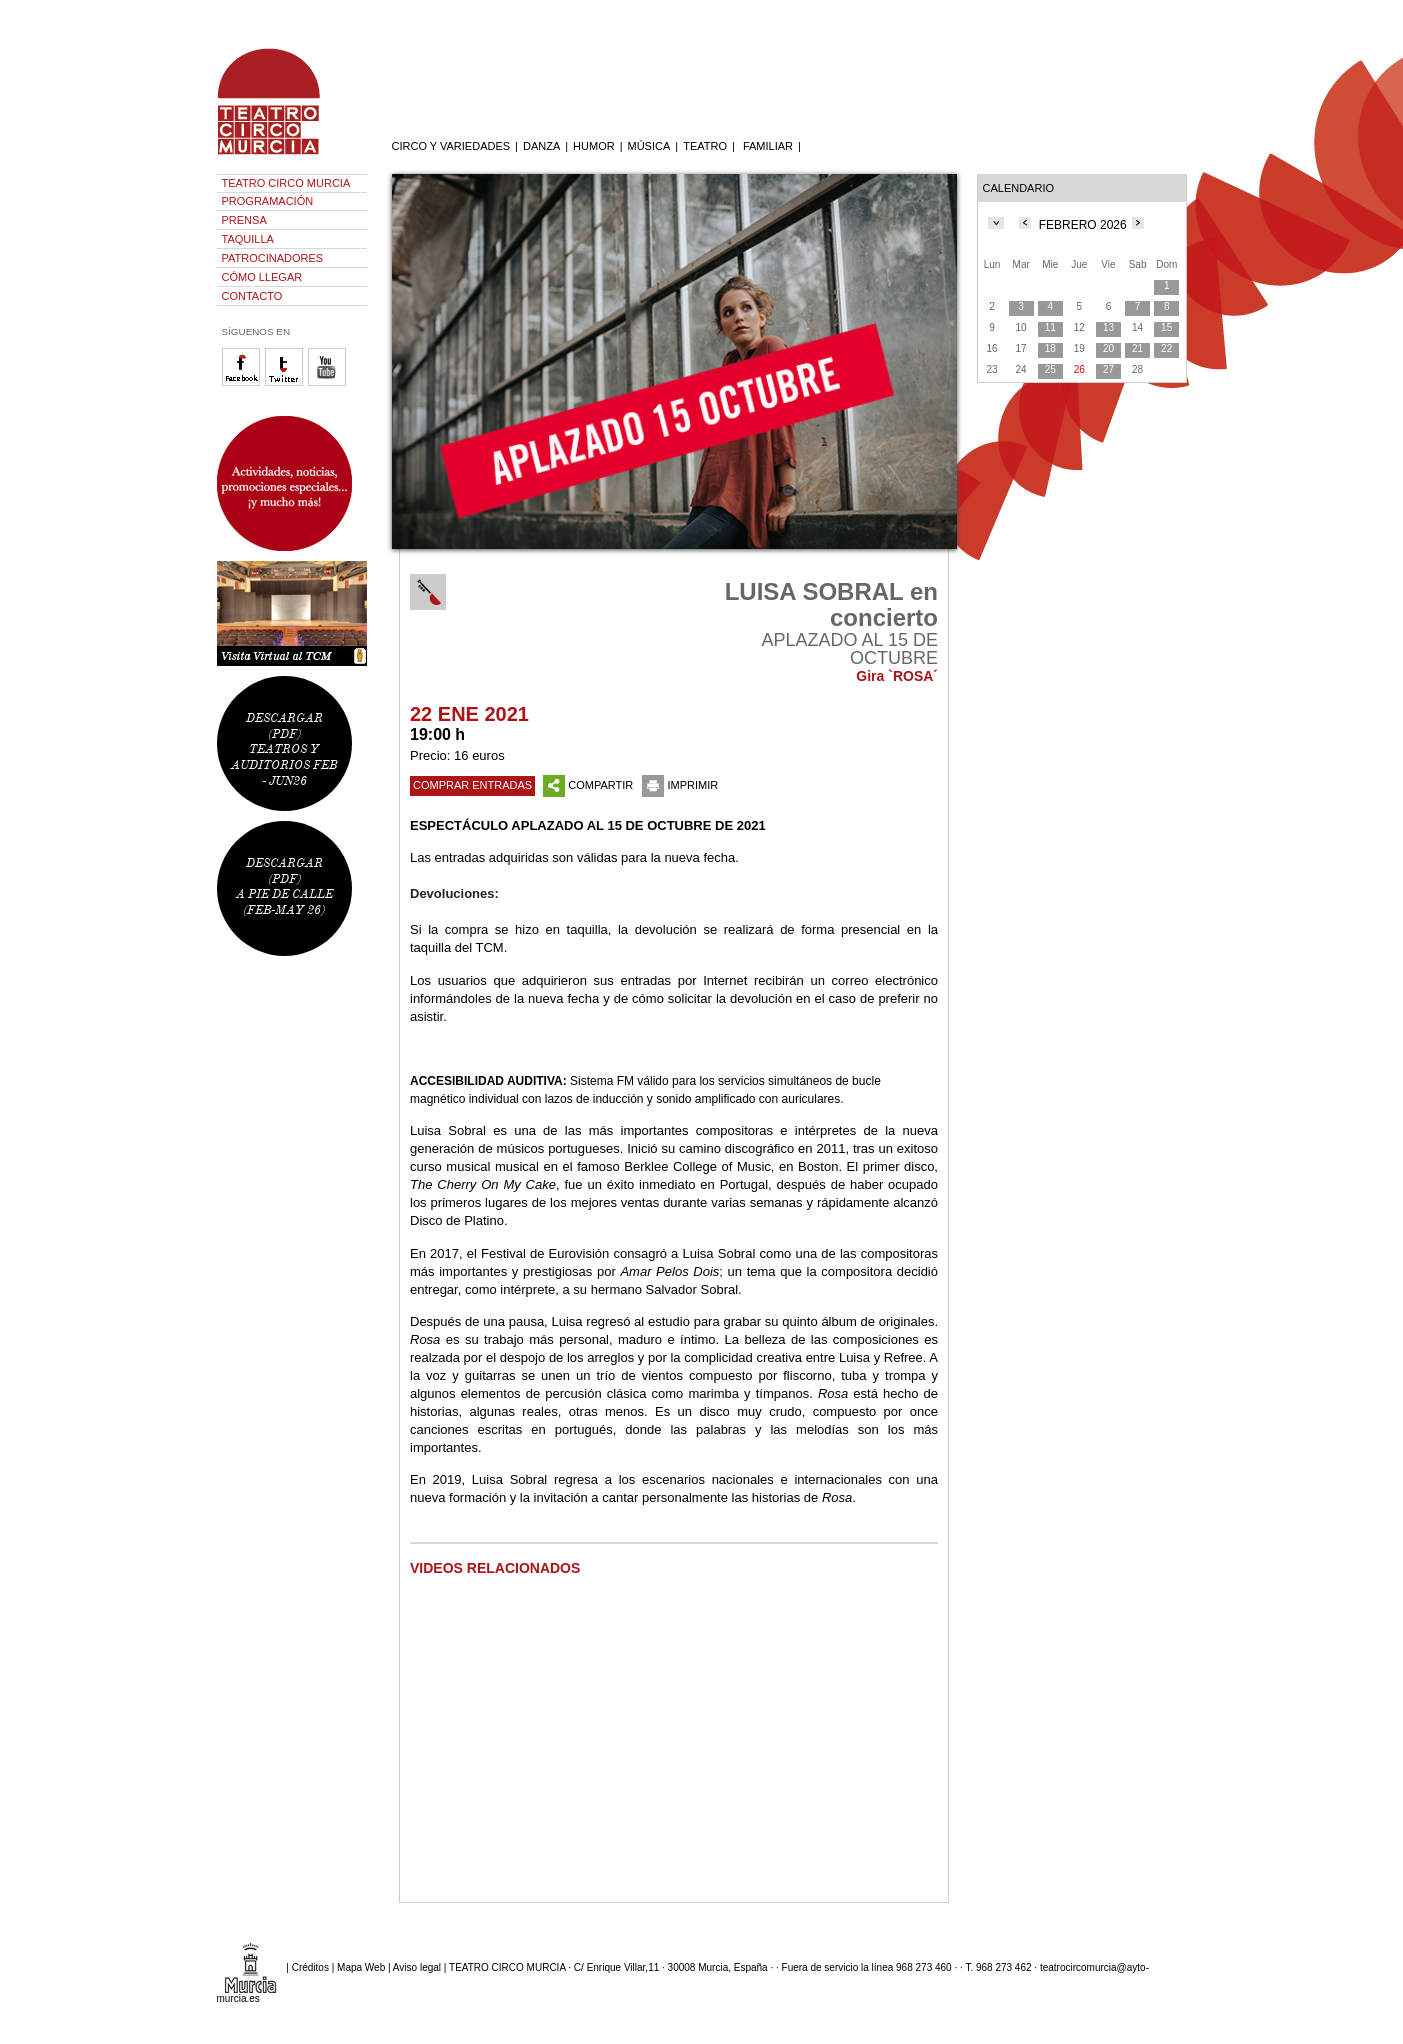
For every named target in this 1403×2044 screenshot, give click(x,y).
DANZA (541, 146)
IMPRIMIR (680, 785)
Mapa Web (361, 1966)
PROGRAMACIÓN (268, 201)
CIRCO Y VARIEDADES (451, 146)
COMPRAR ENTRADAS (472, 785)
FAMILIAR (768, 146)
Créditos (310, 1966)
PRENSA (244, 220)
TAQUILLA (248, 239)
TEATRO (705, 146)
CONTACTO (252, 296)
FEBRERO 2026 (1083, 225)
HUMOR (594, 146)
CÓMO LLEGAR (262, 277)
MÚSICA (649, 146)
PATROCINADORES (273, 258)
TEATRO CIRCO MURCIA (286, 183)
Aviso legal (417, 1966)
